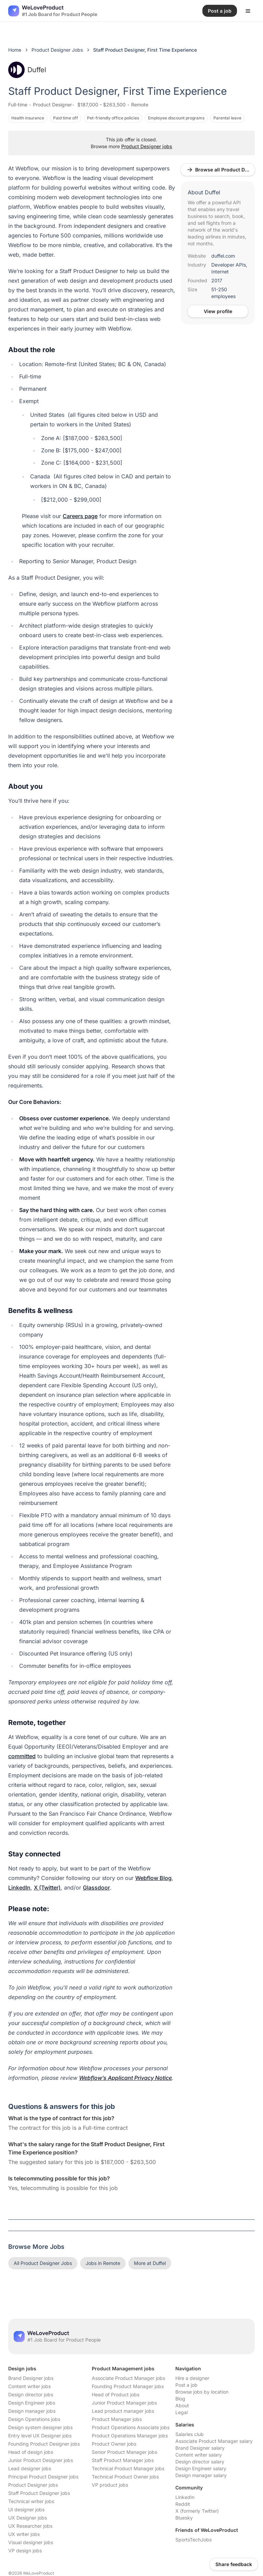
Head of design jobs (30, 2452)
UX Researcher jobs (30, 2526)
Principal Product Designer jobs (43, 2477)
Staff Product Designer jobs (39, 2493)
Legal (181, 2412)
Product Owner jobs (114, 2444)
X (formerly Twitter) (197, 2511)
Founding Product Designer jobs (44, 2444)
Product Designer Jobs (57, 50)
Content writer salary (198, 2455)
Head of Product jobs (115, 2394)
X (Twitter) (47, 1887)
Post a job (186, 2385)
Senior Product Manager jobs (124, 2452)
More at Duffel (150, 2263)
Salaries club (189, 2434)
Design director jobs (30, 2394)
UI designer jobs (26, 2509)
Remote (139, 104)
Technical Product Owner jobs (125, 2477)
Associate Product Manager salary (214, 2441)
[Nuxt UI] (52, 11)
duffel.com (223, 256)
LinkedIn (19, 1887)
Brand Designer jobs (30, 2378)
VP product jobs (110, 2485)
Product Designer (52, 104)
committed (22, 1756)
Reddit (182, 2504)
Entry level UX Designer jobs (40, 2435)
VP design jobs (25, 2550)
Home (14, 50)
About (182, 2405)
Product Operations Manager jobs (130, 2435)
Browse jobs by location (201, 2392)
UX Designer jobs (27, 2518)
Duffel (27, 70)
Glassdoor (96, 1887)
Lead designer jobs (29, 2468)
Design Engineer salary (200, 2468)
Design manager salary (201, 2475)
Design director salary (199, 2461)
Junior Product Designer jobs (40, 2460)
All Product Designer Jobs (43, 2263)
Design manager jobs (31, 2411)
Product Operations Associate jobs (131, 2427)
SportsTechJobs (193, 2539)
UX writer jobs (24, 2534)
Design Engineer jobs (31, 2403)
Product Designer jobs (146, 146)
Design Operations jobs (34, 2419)
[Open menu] (248, 11)
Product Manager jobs (117, 2419)
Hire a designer (192, 2378)
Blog (180, 2398)
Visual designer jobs (30, 2542)
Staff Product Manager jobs (123, 2460)
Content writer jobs (29, 2386)
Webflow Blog (153, 1878)
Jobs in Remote (103, 2263)
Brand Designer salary (200, 2448)
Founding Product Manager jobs (128, 2386)
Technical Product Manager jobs (128, 2468)
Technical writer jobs (31, 2501)
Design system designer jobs (40, 2427)
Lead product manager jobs (123, 2411)
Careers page (80, 516)
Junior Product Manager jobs (124, 2403)
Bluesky (184, 2518)
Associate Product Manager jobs (128, 2378)
